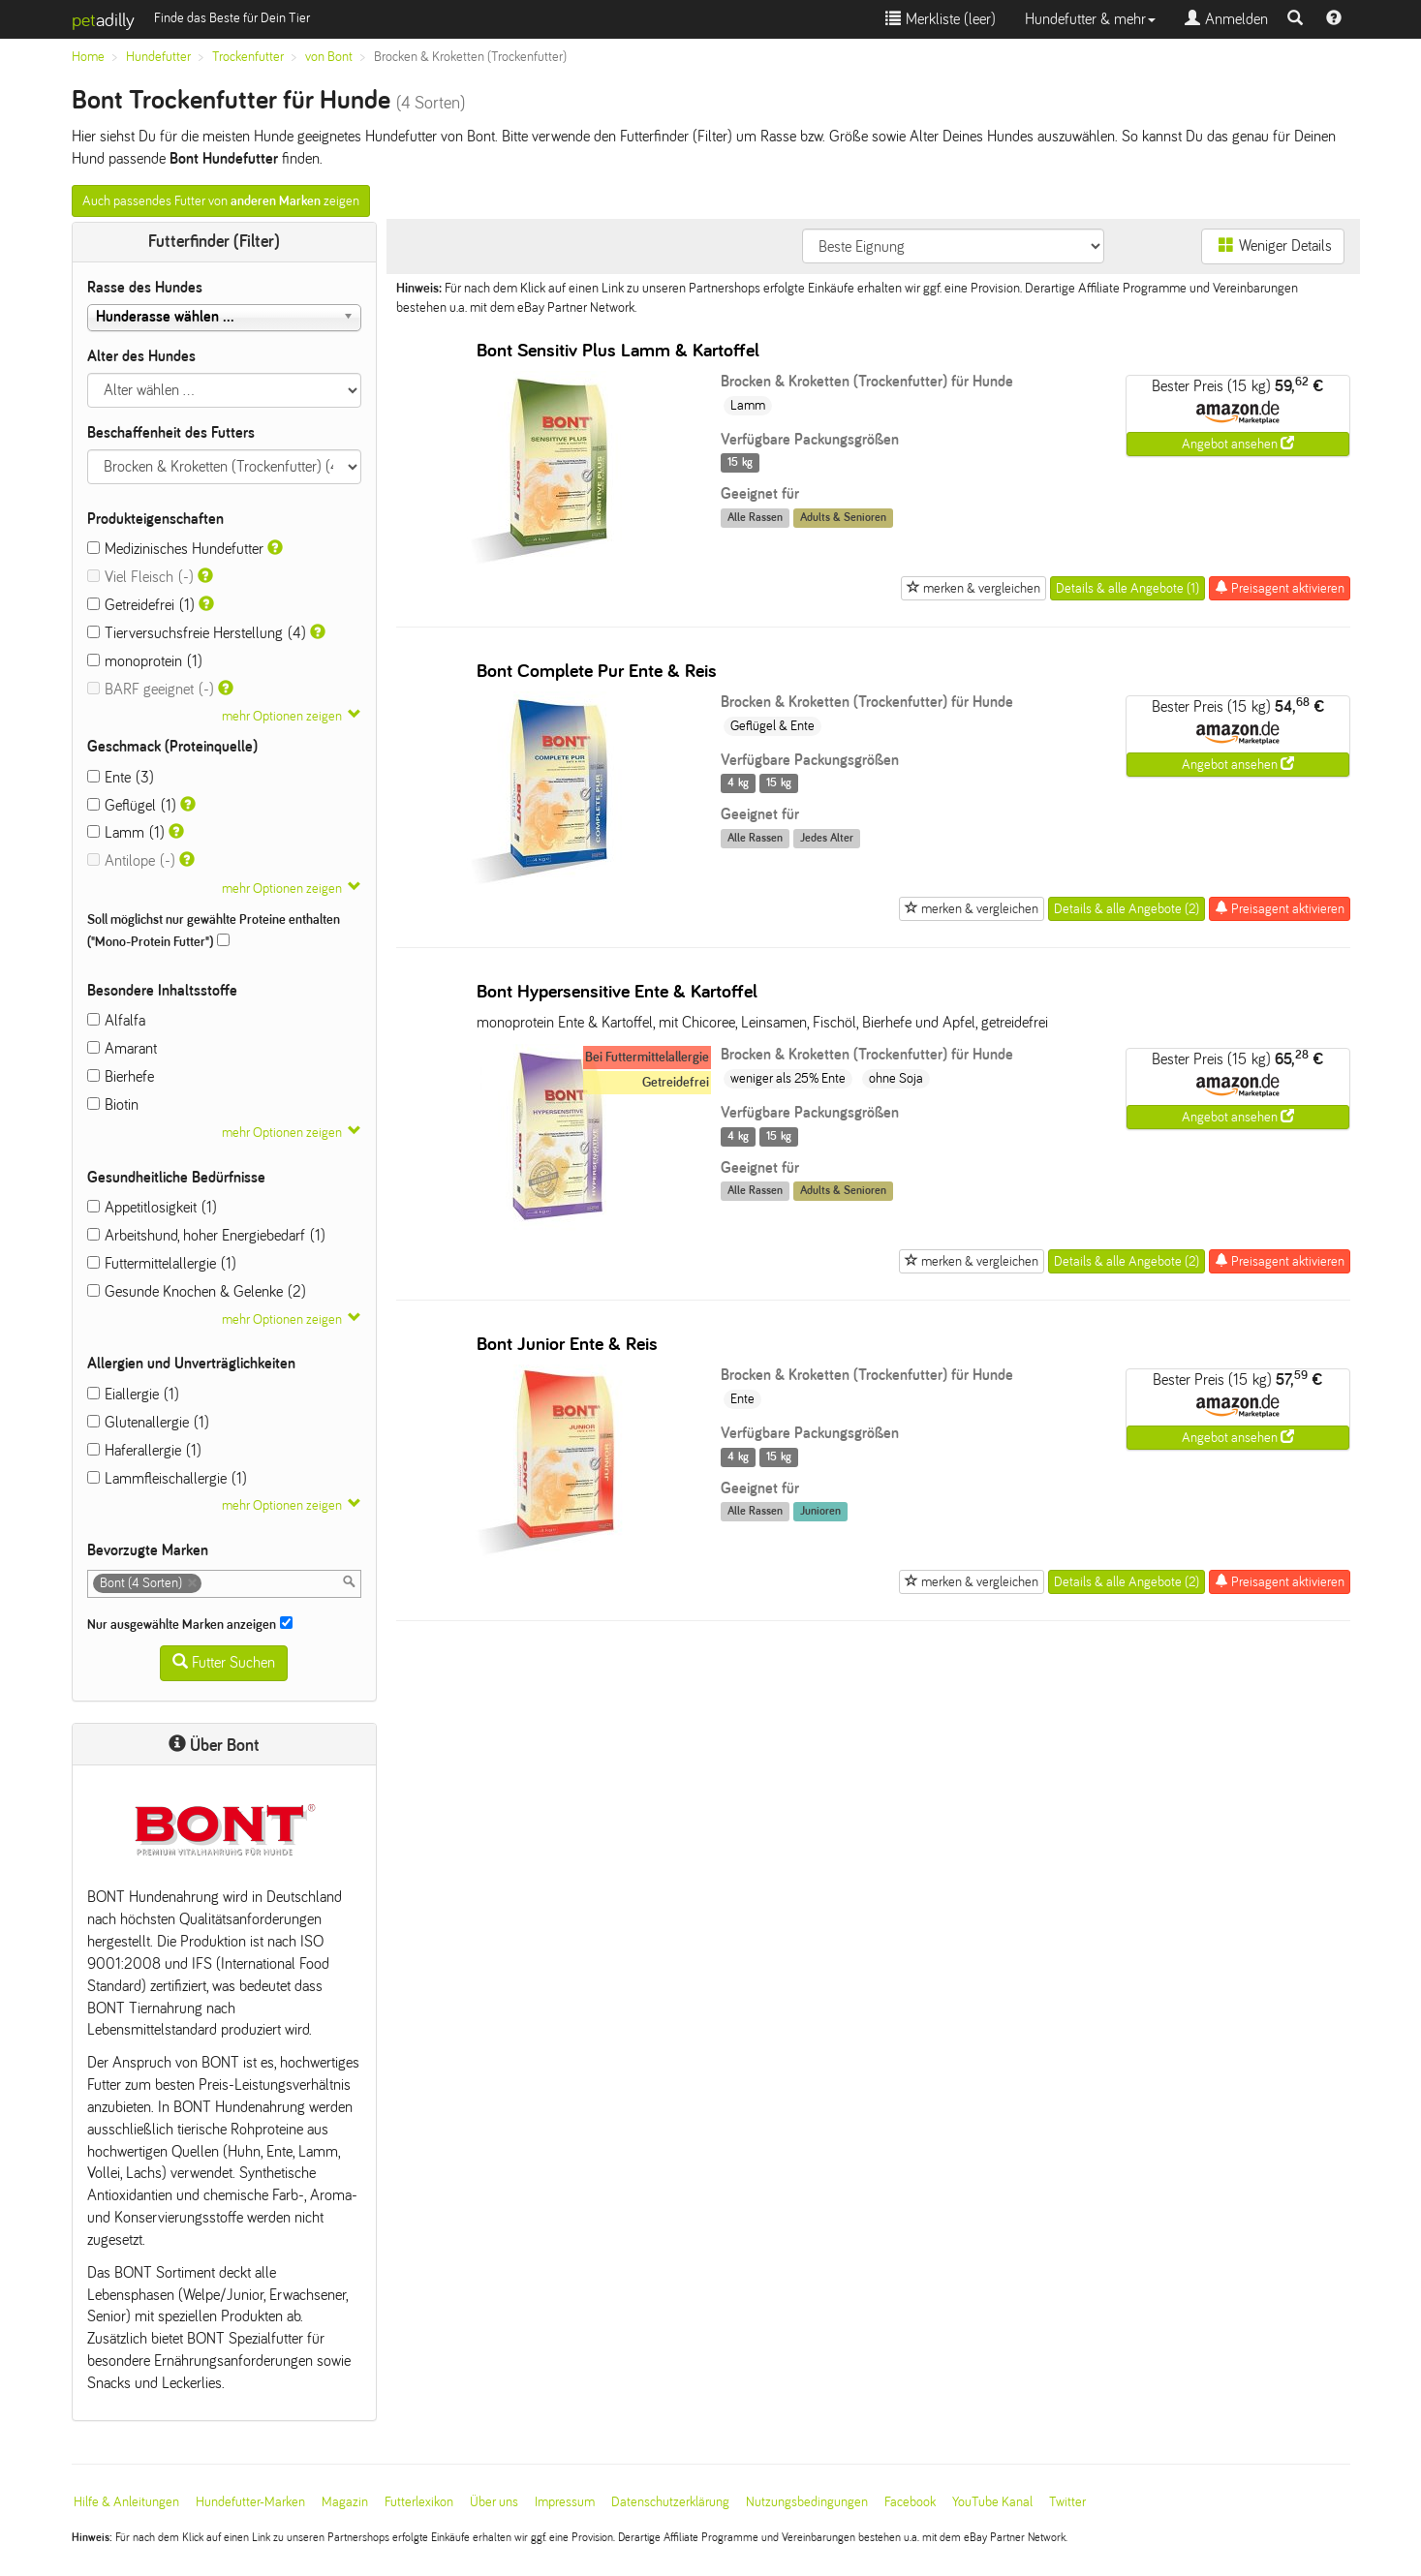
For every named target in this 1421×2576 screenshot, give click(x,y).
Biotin (113, 1104)
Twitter (1067, 2502)
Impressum (565, 2502)
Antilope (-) (131, 860)
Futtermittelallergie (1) (161, 1263)
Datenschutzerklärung (670, 2502)
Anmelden (1226, 19)
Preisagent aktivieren (1279, 588)
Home (88, 56)
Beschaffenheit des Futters (171, 432)
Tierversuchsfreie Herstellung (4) (196, 633)
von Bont (329, 56)
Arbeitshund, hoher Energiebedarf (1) (206, 1235)
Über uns (494, 2502)
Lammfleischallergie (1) (167, 1478)
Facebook (910, 2502)
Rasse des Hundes (144, 287)
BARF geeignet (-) (150, 689)
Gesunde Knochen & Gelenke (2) (196, 1291)
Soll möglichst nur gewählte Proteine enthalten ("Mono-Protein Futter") (213, 930)
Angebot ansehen (1238, 443)
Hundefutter (158, 56)
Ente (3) (120, 777)
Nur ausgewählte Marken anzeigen (190, 1624)
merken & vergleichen (973, 588)
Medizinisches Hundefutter (175, 548)
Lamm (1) (126, 832)
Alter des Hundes (141, 356)
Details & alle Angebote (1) (1127, 588)
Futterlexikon (419, 2502)
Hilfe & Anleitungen (126, 2502)
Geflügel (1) (131, 805)
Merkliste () (940, 19)
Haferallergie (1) (144, 1450)
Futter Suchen (223, 1662)
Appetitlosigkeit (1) (152, 1207)
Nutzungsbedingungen (807, 2502)
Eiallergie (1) (133, 1394)
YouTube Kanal (992, 2502)
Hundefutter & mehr (1090, 19)
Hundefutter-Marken (250, 2502)
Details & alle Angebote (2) (1126, 909)
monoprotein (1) (144, 661)
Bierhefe (120, 1076)
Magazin (345, 2502)
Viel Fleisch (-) (140, 576)
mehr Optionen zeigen (282, 716)
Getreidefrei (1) (141, 605)
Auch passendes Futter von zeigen (220, 201)
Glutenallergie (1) (148, 1422)
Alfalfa (116, 1020)
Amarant (122, 1048)
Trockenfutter (248, 56)
